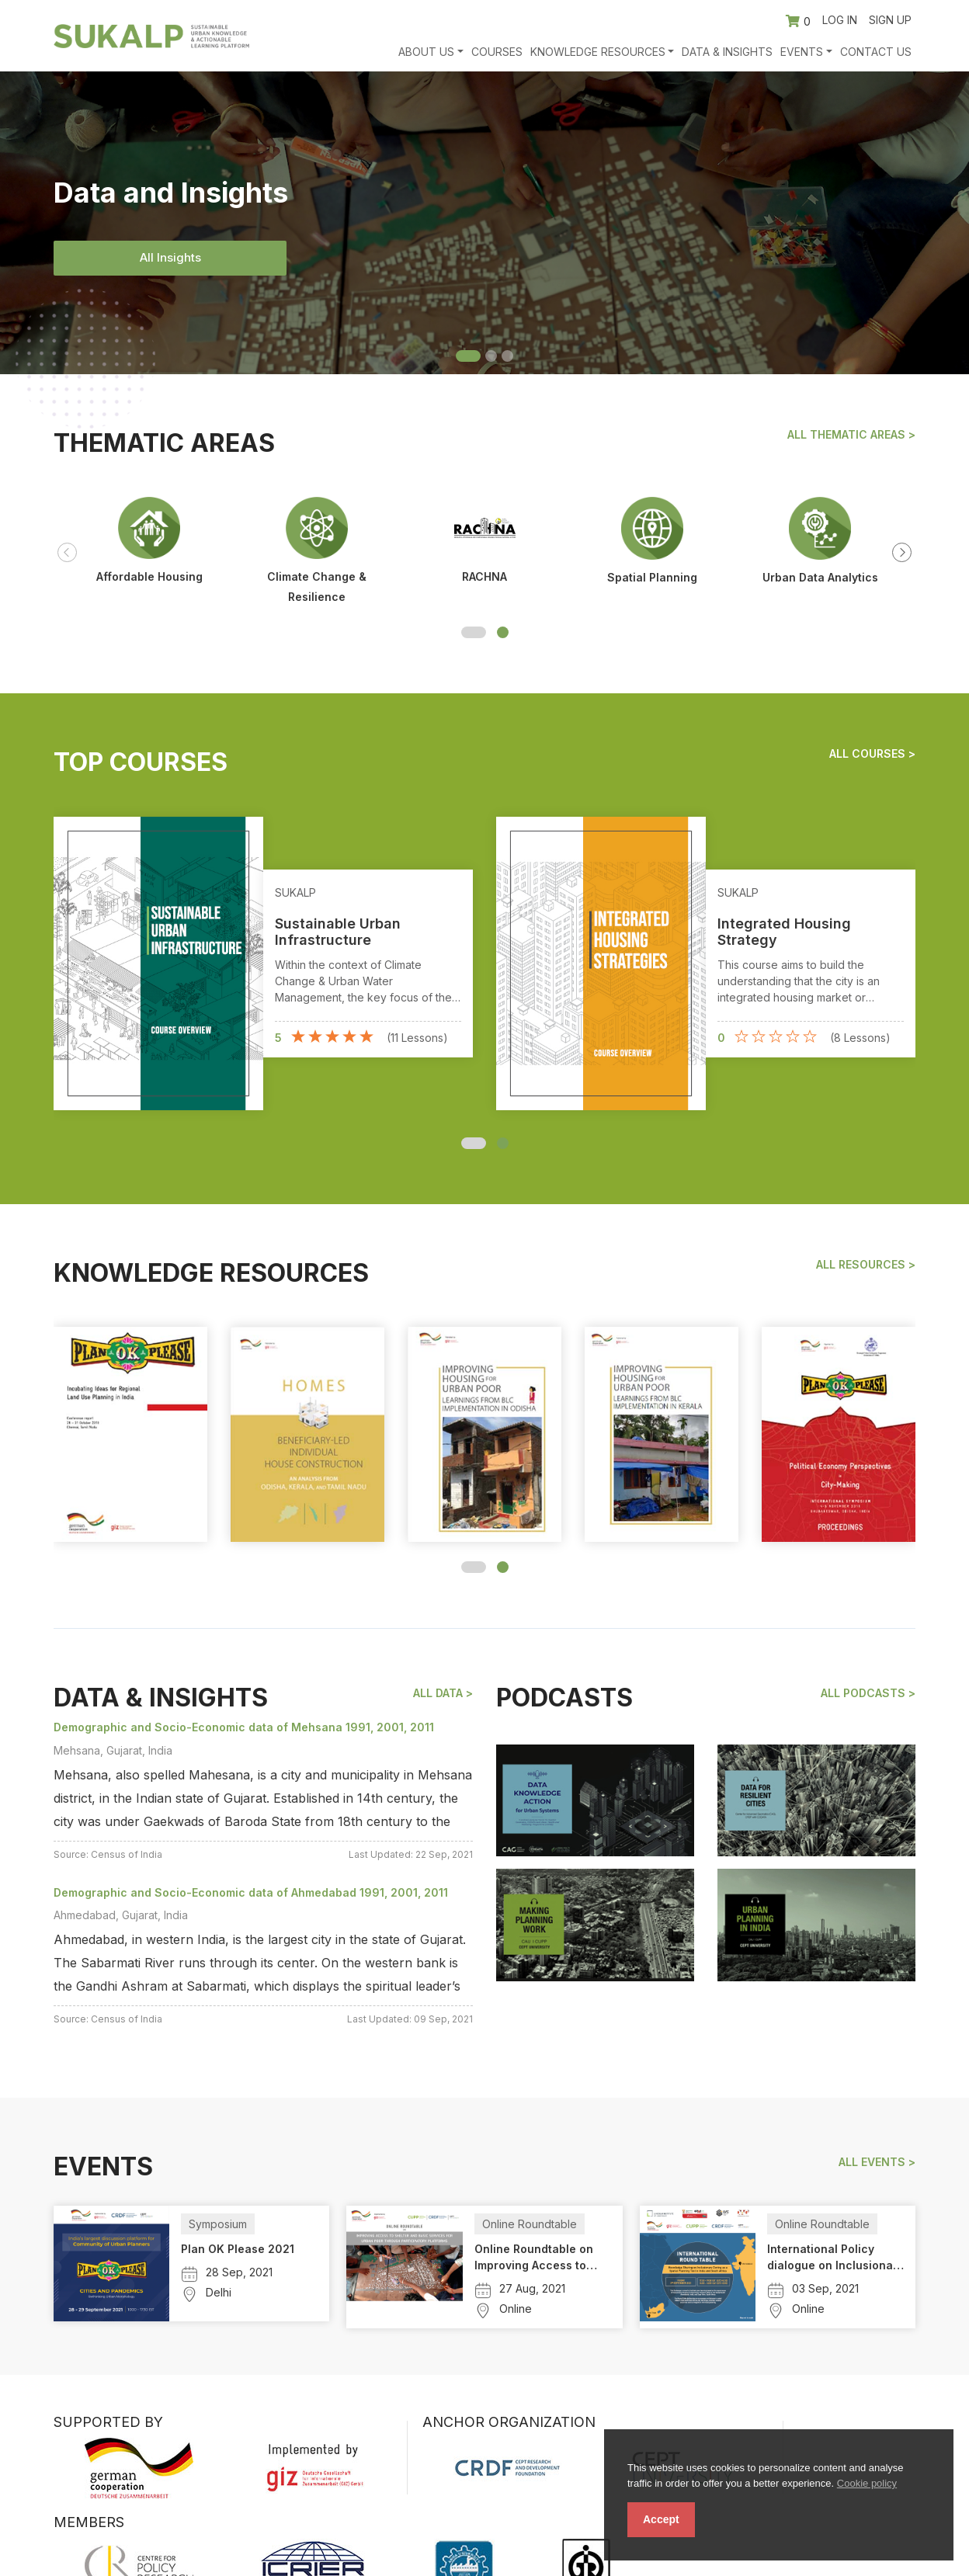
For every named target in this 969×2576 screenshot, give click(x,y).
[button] (473, 632)
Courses (497, 51)
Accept (661, 2519)
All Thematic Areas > (851, 435)
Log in (839, 19)
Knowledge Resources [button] (597, 51)
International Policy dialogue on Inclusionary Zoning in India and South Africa (835, 2257)
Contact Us (876, 51)
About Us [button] (426, 51)
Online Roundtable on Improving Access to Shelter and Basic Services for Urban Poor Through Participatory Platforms (541, 2257)
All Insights (170, 257)
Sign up (890, 19)
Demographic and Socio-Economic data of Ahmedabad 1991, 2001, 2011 (251, 1892)
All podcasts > (868, 1693)
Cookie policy (867, 2483)
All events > (877, 2162)
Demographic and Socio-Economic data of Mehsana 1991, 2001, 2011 (244, 1727)
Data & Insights (727, 51)
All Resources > (865, 1264)
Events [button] (801, 51)
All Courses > (872, 754)
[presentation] (67, 552)
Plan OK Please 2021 (237, 2248)
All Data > (443, 1693)
